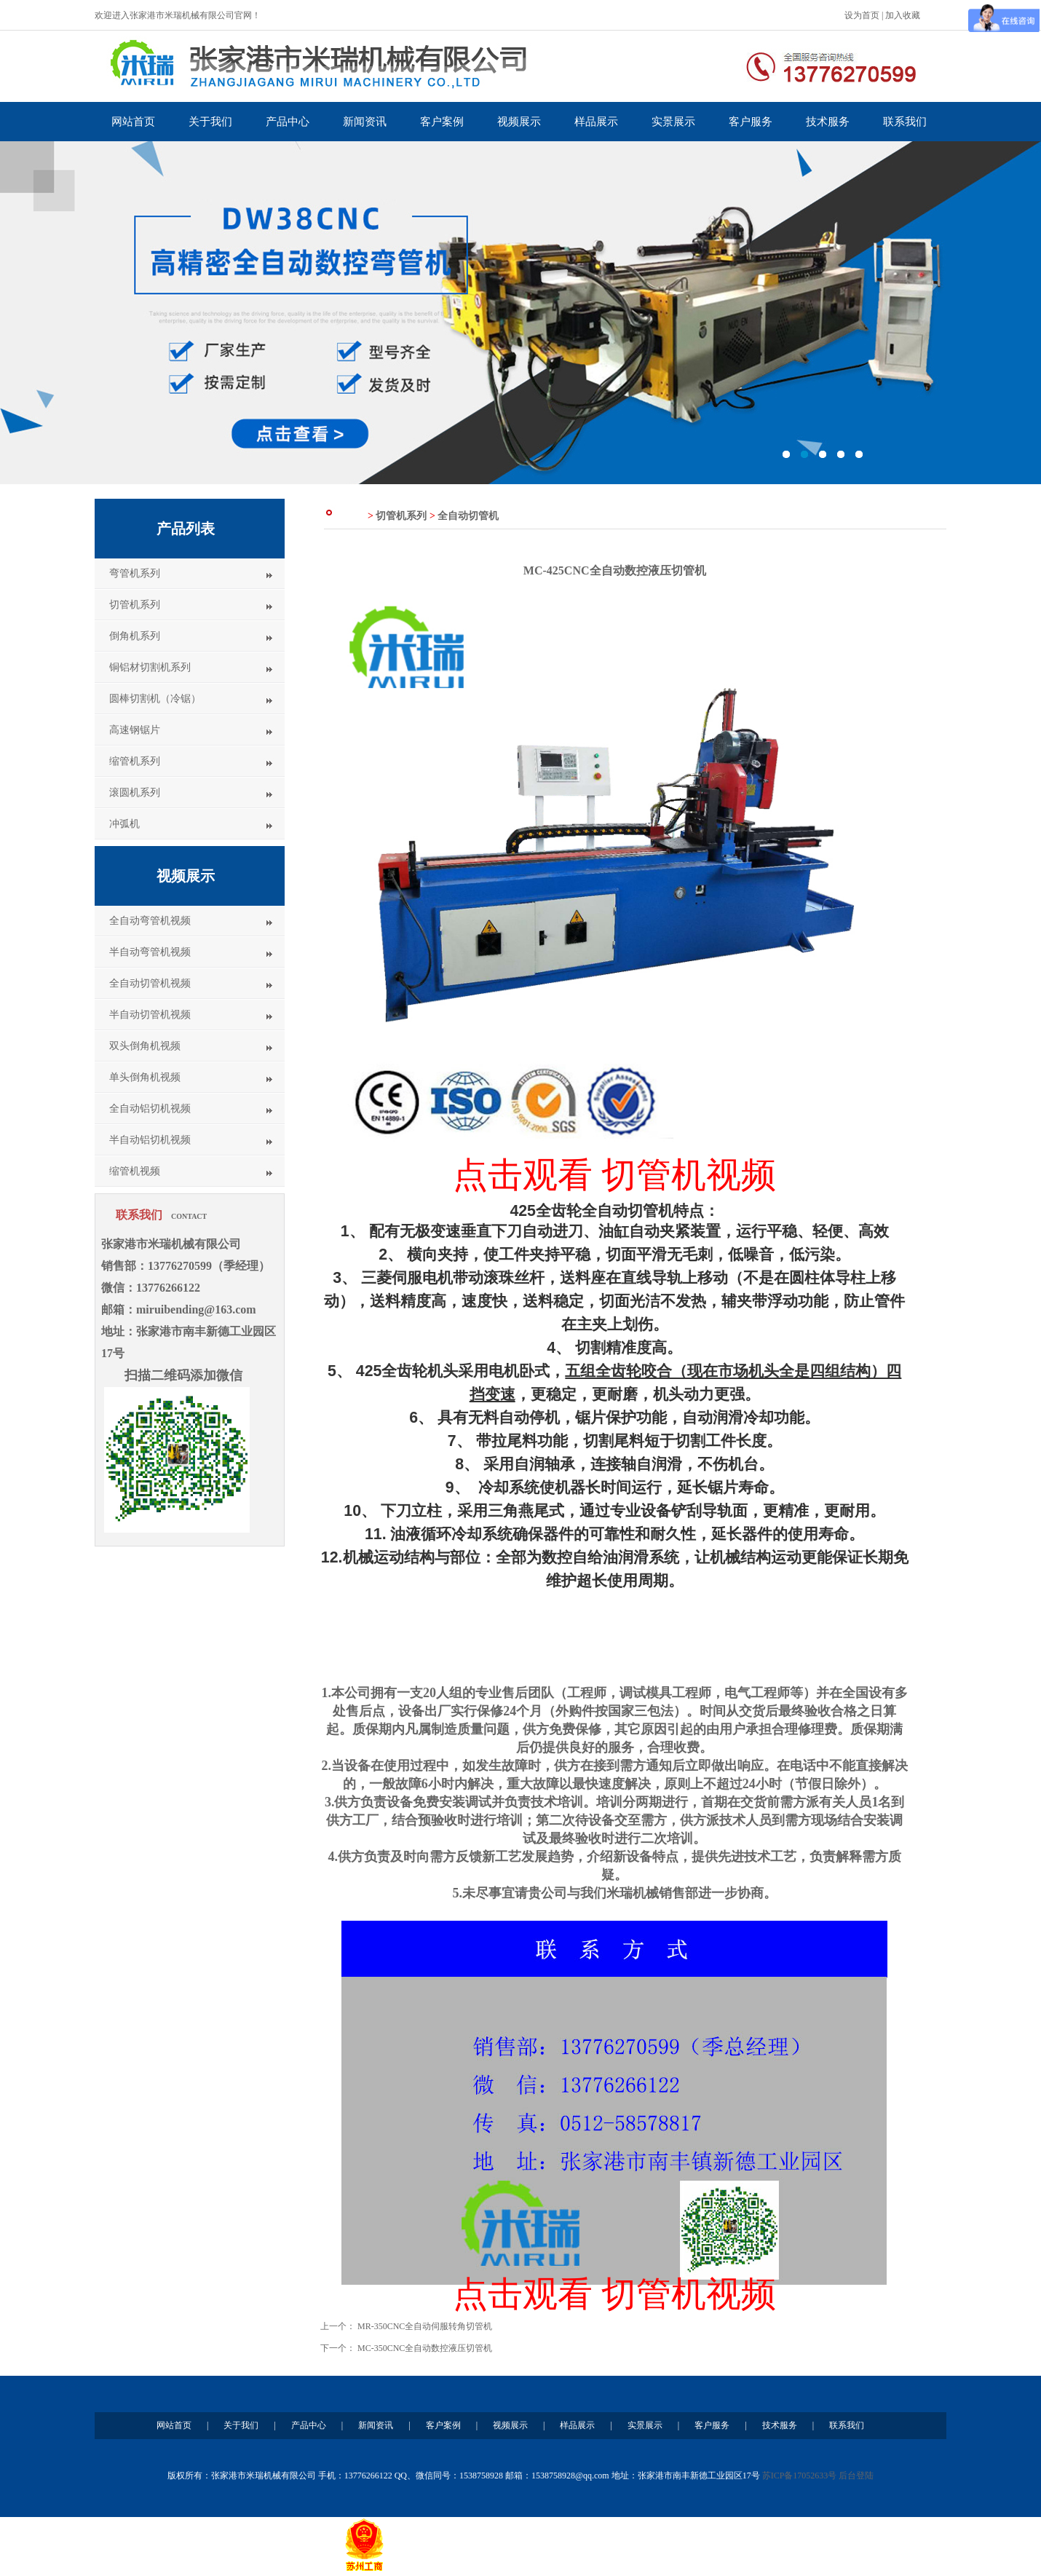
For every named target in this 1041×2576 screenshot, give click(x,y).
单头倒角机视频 (145, 1077)
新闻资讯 (365, 121)
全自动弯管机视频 (150, 920)
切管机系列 (134, 604)
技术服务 (828, 121)
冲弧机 (124, 823)
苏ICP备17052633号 (799, 2475)
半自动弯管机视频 (150, 952)
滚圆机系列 (134, 792)
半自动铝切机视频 (150, 1139)
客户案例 (442, 121)
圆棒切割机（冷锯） (155, 698)
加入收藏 (902, 15)
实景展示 (673, 121)
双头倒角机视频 (145, 1045)
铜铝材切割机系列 (150, 667)
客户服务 (750, 121)
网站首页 (133, 121)
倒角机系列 (134, 636)
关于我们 (210, 121)
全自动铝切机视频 (150, 1108)
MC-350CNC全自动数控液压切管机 (424, 2348)
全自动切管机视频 (150, 983)
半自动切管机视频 (150, 1014)
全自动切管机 (468, 515)
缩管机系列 (134, 761)
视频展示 (519, 121)
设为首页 (861, 15)
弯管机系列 (134, 573)
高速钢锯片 (134, 729)
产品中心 (287, 121)
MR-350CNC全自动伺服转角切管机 (424, 2326)
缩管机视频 (134, 1171)
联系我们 (905, 121)
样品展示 (596, 121)
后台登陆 (856, 2475)
